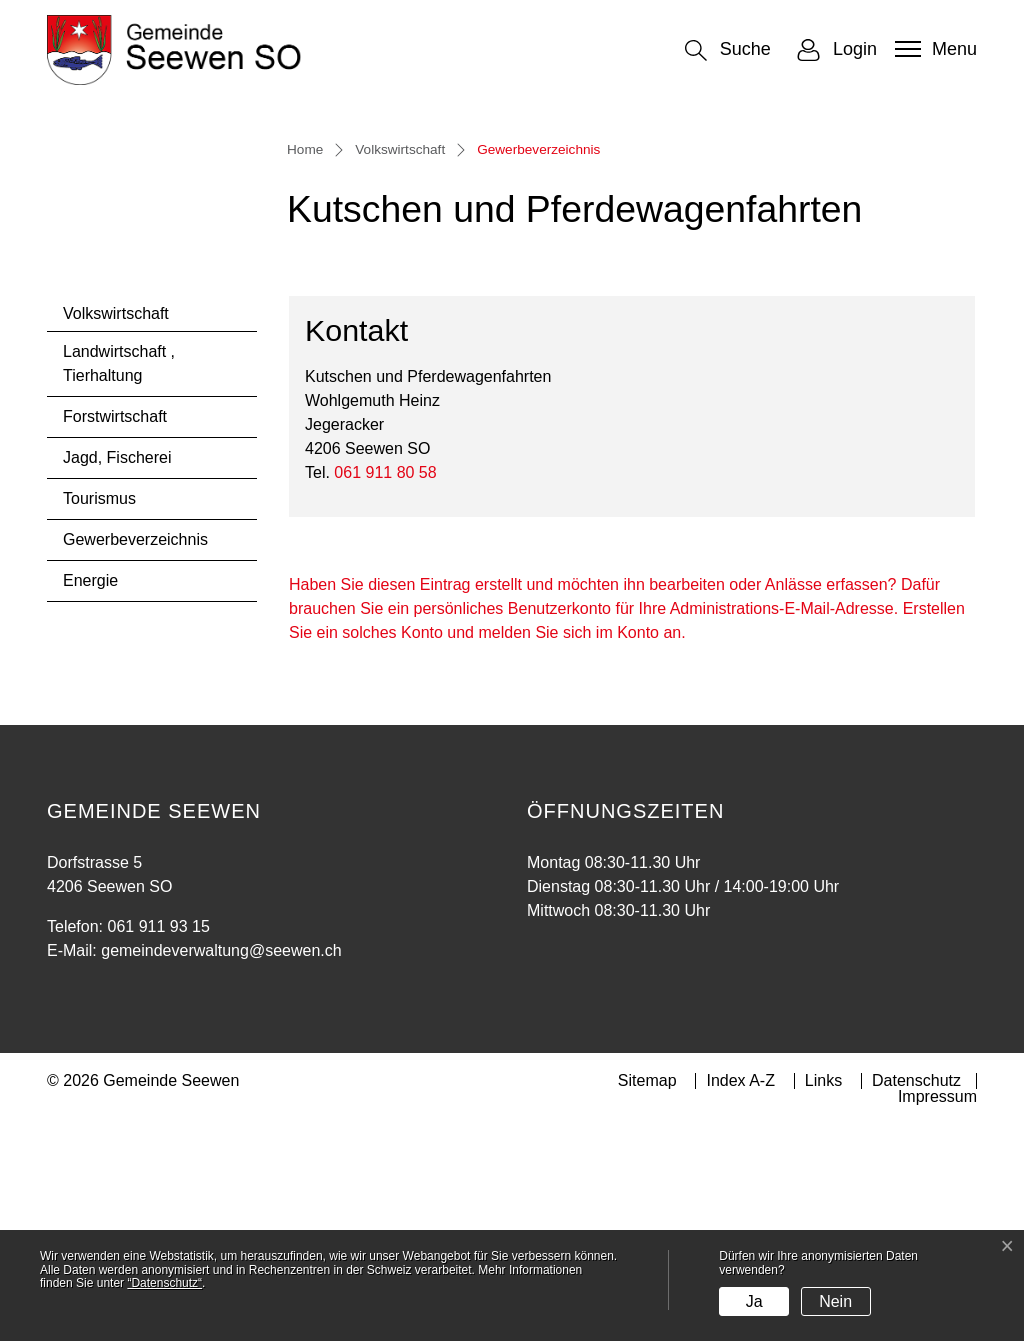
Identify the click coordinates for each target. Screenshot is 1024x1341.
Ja (754, 1301)
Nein (835, 1301)
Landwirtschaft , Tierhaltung (119, 579)
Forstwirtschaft (115, 632)
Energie (90, 796)
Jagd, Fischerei (117, 673)
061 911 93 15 (158, 1142)
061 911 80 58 (385, 688)
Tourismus (99, 714)
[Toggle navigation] (933, 49)
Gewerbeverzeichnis (135, 761)
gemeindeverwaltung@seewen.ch (221, 1166)
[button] (728, 50)
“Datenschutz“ (164, 1283)
